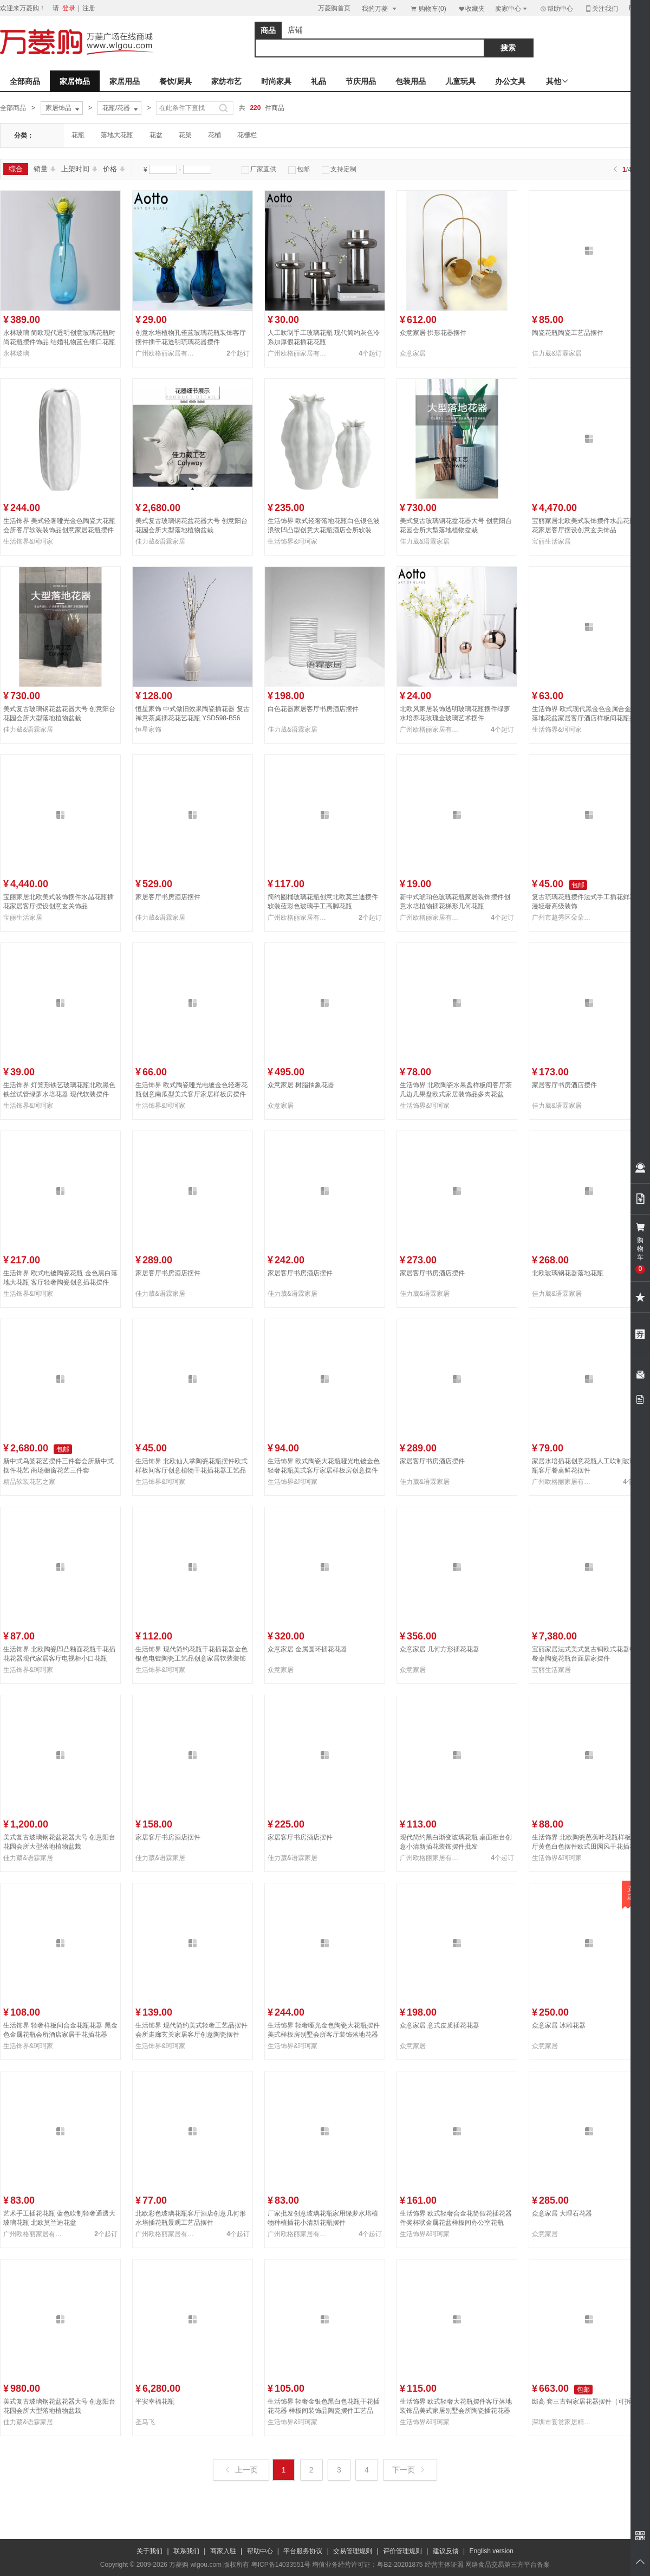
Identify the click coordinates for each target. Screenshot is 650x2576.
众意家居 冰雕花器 (559, 2025)
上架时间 (79, 169)
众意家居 (413, 353)
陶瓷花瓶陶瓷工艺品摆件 (567, 333)
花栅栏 (247, 135)
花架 (185, 135)
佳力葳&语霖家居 (557, 353)
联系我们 (186, 2551)
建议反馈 (446, 2551)
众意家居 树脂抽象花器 (301, 1085)
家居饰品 (75, 81)
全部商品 (25, 81)
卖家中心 (512, 8)
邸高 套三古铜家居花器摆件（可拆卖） (588, 2401)
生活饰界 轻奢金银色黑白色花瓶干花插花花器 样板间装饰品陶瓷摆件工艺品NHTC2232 (324, 2411)
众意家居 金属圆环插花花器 (307, 1649)
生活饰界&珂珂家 (28, 541)
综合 (16, 169)
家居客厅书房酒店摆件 (167, 897)
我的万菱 (380, 8)
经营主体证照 (444, 2564)
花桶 (214, 135)
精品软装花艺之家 (29, 1482)
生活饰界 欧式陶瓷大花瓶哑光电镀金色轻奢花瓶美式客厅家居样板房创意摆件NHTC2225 (324, 1470)
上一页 (242, 2469)
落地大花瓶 (117, 135)
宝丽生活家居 (551, 541)
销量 (45, 169)
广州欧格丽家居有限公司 (166, 353)
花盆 (156, 135)
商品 (268, 30)
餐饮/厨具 (175, 81)
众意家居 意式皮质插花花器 (439, 2025)
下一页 (409, 2469)
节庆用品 (361, 81)
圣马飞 (145, 2422)
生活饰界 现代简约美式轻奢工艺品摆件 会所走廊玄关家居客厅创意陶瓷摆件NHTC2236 (191, 2035)
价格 (114, 169)
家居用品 (124, 81)
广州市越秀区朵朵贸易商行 (563, 917)
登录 (68, 8)
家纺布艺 (226, 81)
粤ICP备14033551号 (280, 2564)
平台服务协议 (302, 2551)
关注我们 (601, 8)
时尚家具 (276, 81)
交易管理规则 (352, 2551)
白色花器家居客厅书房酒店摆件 (313, 709)
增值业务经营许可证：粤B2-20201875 (367, 2564)
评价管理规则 (402, 2551)
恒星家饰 (148, 729)
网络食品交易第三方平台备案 (507, 2564)
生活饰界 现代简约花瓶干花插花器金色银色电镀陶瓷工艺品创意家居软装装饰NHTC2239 (191, 1658)
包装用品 (410, 81)
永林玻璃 (16, 353)
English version (492, 2551)
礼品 (318, 81)
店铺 (295, 29)
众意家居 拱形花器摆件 (433, 333)
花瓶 (78, 135)
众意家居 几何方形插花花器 (439, 1649)
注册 (88, 8)
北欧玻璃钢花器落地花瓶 (567, 1273)
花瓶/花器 (121, 108)
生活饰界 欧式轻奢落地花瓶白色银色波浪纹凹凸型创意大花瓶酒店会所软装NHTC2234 (324, 530)
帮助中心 (556, 8)
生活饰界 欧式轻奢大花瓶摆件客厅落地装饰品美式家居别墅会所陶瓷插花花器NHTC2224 (456, 2411)
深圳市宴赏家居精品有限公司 (563, 2422)
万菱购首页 (334, 8)
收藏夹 (471, 8)
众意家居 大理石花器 (562, 2213)
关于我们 (149, 2551)
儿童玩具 (460, 81)
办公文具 (510, 81)
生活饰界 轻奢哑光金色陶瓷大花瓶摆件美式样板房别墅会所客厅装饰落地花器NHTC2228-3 (324, 2035)
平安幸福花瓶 (154, 2401)
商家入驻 (223, 2551)
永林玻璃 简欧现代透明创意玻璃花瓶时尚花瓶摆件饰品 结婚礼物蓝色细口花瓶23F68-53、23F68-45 (59, 342)
